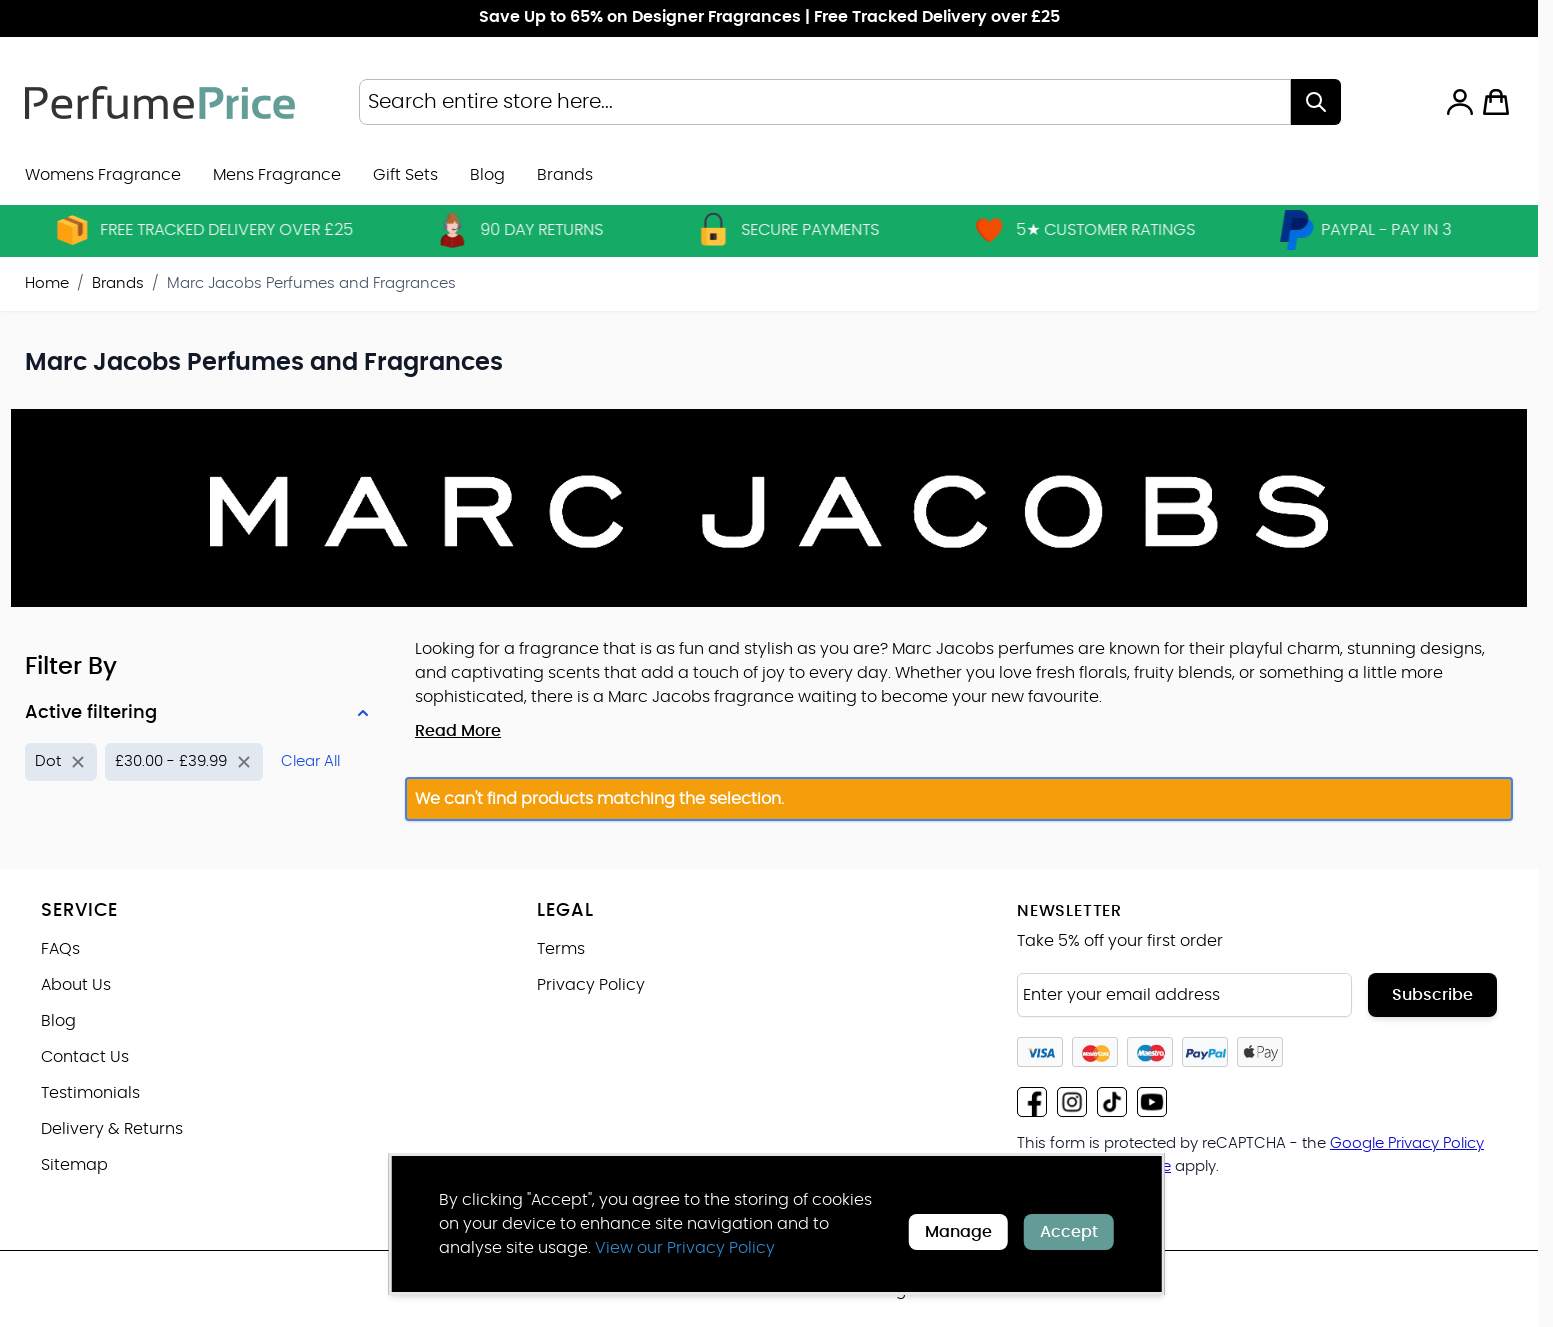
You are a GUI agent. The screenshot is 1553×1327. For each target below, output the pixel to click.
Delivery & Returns (112, 1129)
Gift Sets (405, 175)
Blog (487, 175)
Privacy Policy (591, 985)
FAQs (60, 949)
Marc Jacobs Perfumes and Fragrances (311, 283)
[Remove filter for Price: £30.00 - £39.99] (184, 762)
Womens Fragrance (103, 175)
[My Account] (1460, 102)
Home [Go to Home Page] (47, 283)
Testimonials (90, 1093)
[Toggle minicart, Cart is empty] (1496, 102)
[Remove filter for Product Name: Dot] (61, 762)
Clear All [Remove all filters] (310, 761)
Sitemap (74, 1165)
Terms (561, 949)
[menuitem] (565, 175)
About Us (76, 985)
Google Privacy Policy (1407, 1143)
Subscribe (1432, 995)
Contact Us (85, 1057)
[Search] (1316, 102)
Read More (458, 731)
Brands (118, 283)
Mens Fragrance (277, 175)
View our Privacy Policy (685, 1248)
